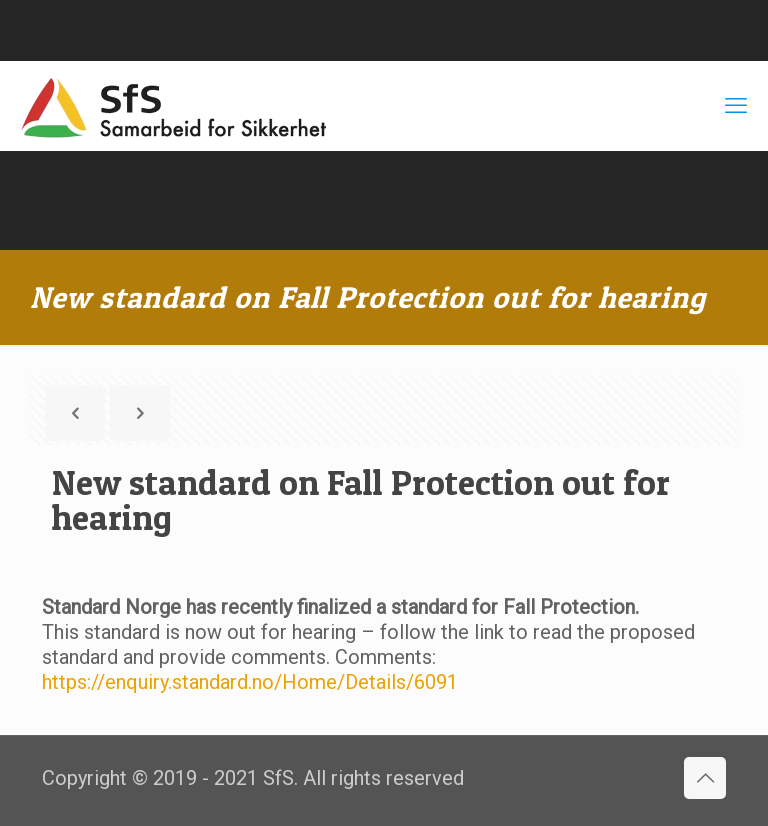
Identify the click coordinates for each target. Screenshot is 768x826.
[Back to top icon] (705, 778)
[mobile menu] (736, 106)
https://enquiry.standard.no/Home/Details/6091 (250, 682)
